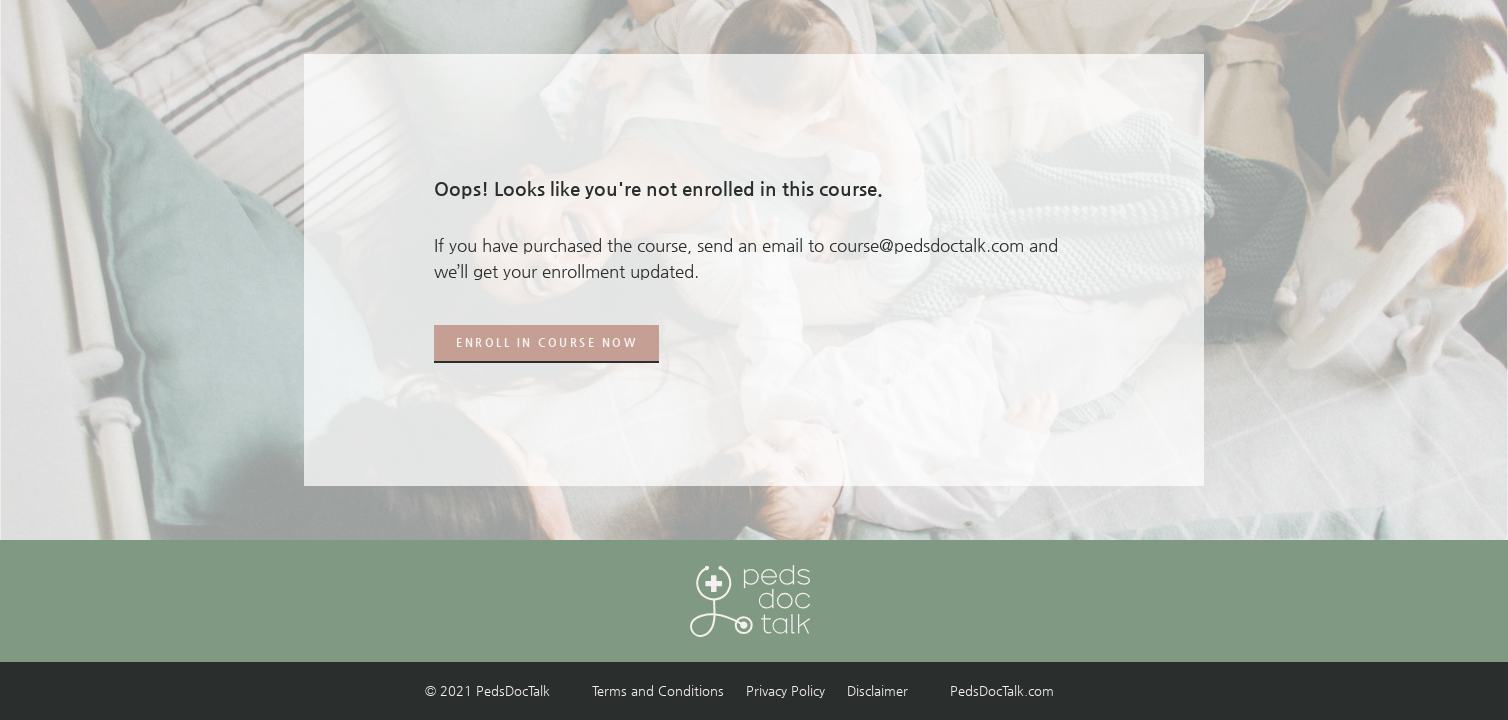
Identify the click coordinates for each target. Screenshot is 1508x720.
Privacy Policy (785, 690)
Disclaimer (877, 690)
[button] (546, 343)
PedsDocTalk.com (1002, 690)
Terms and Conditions (658, 690)
